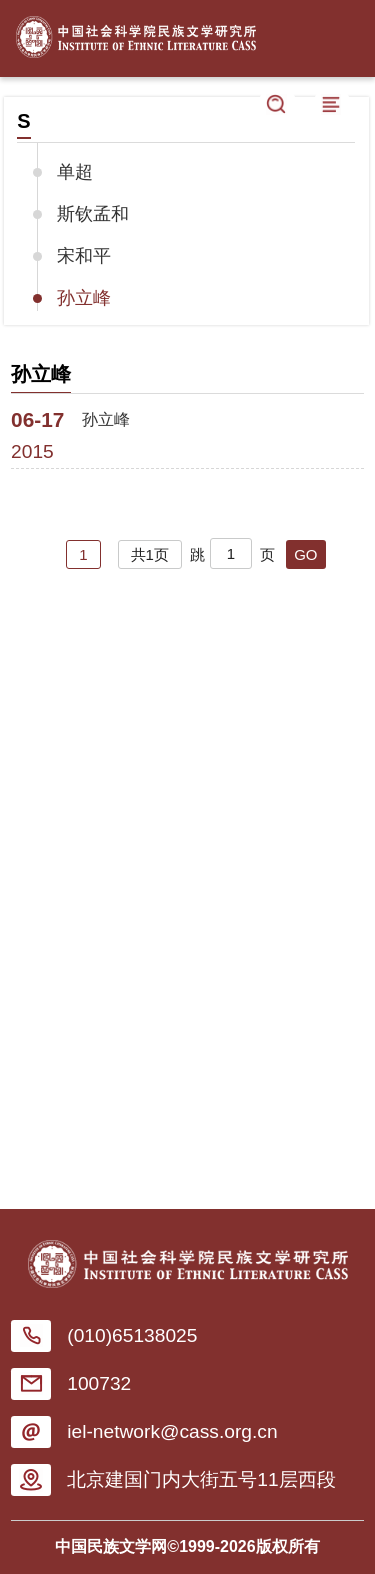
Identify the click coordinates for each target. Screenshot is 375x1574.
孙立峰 (84, 298)
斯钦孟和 (93, 214)
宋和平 (84, 256)
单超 (75, 172)
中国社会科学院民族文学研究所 (136, 32)
